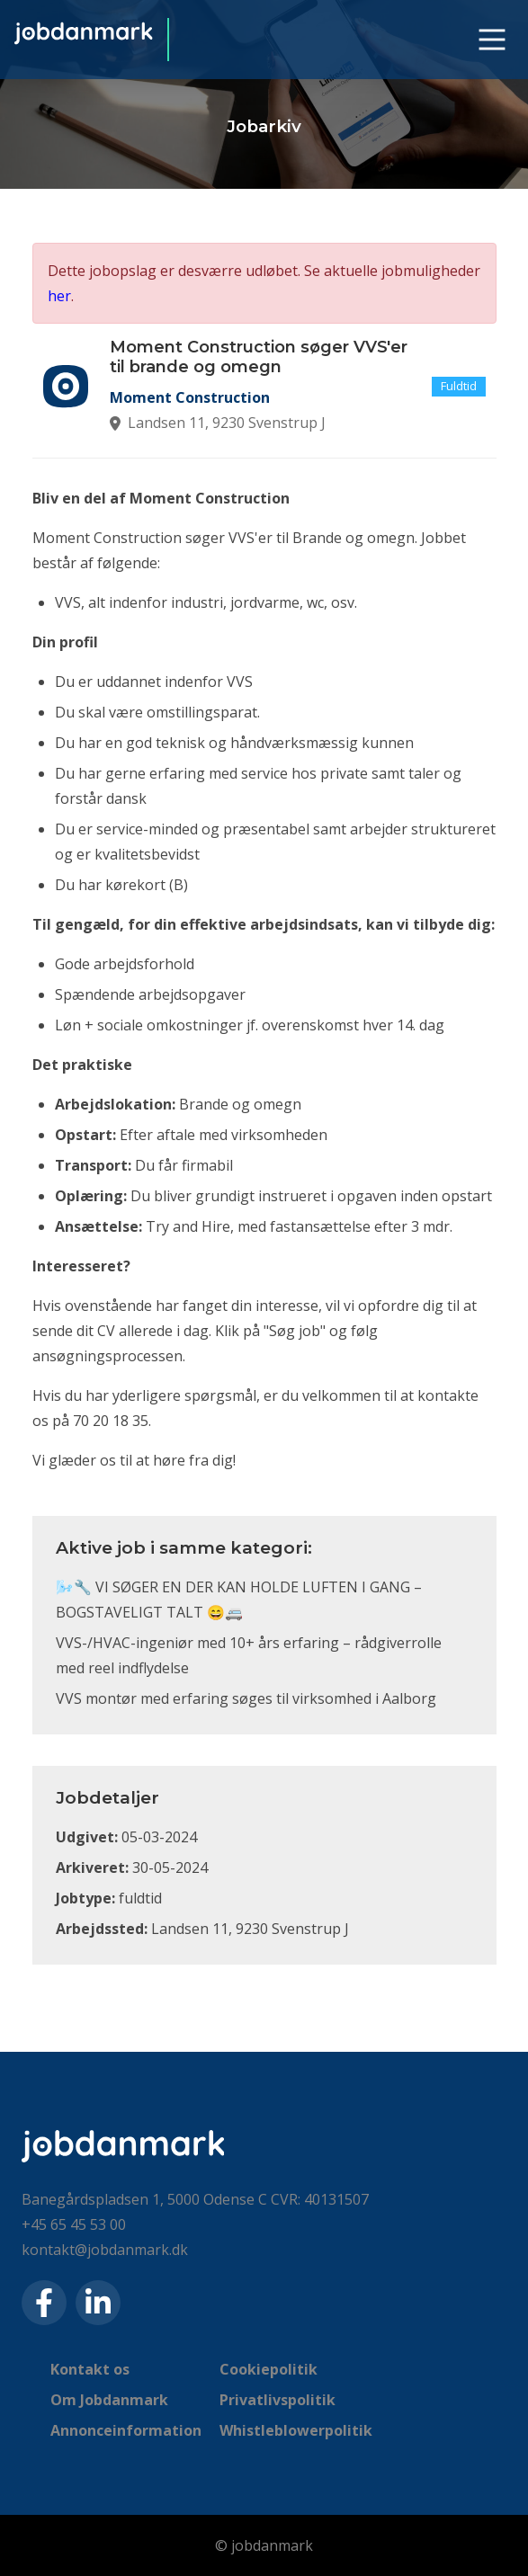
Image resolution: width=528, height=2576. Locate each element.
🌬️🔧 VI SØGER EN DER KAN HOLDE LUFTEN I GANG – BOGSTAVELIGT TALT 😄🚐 (239, 1599)
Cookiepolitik (268, 2369)
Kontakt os (90, 2369)
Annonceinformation (125, 2430)
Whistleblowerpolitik (295, 2430)
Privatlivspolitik (277, 2400)
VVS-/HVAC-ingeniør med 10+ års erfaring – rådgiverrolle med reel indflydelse (249, 1655)
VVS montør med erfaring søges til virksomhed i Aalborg (246, 1698)
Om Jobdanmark (109, 2400)
